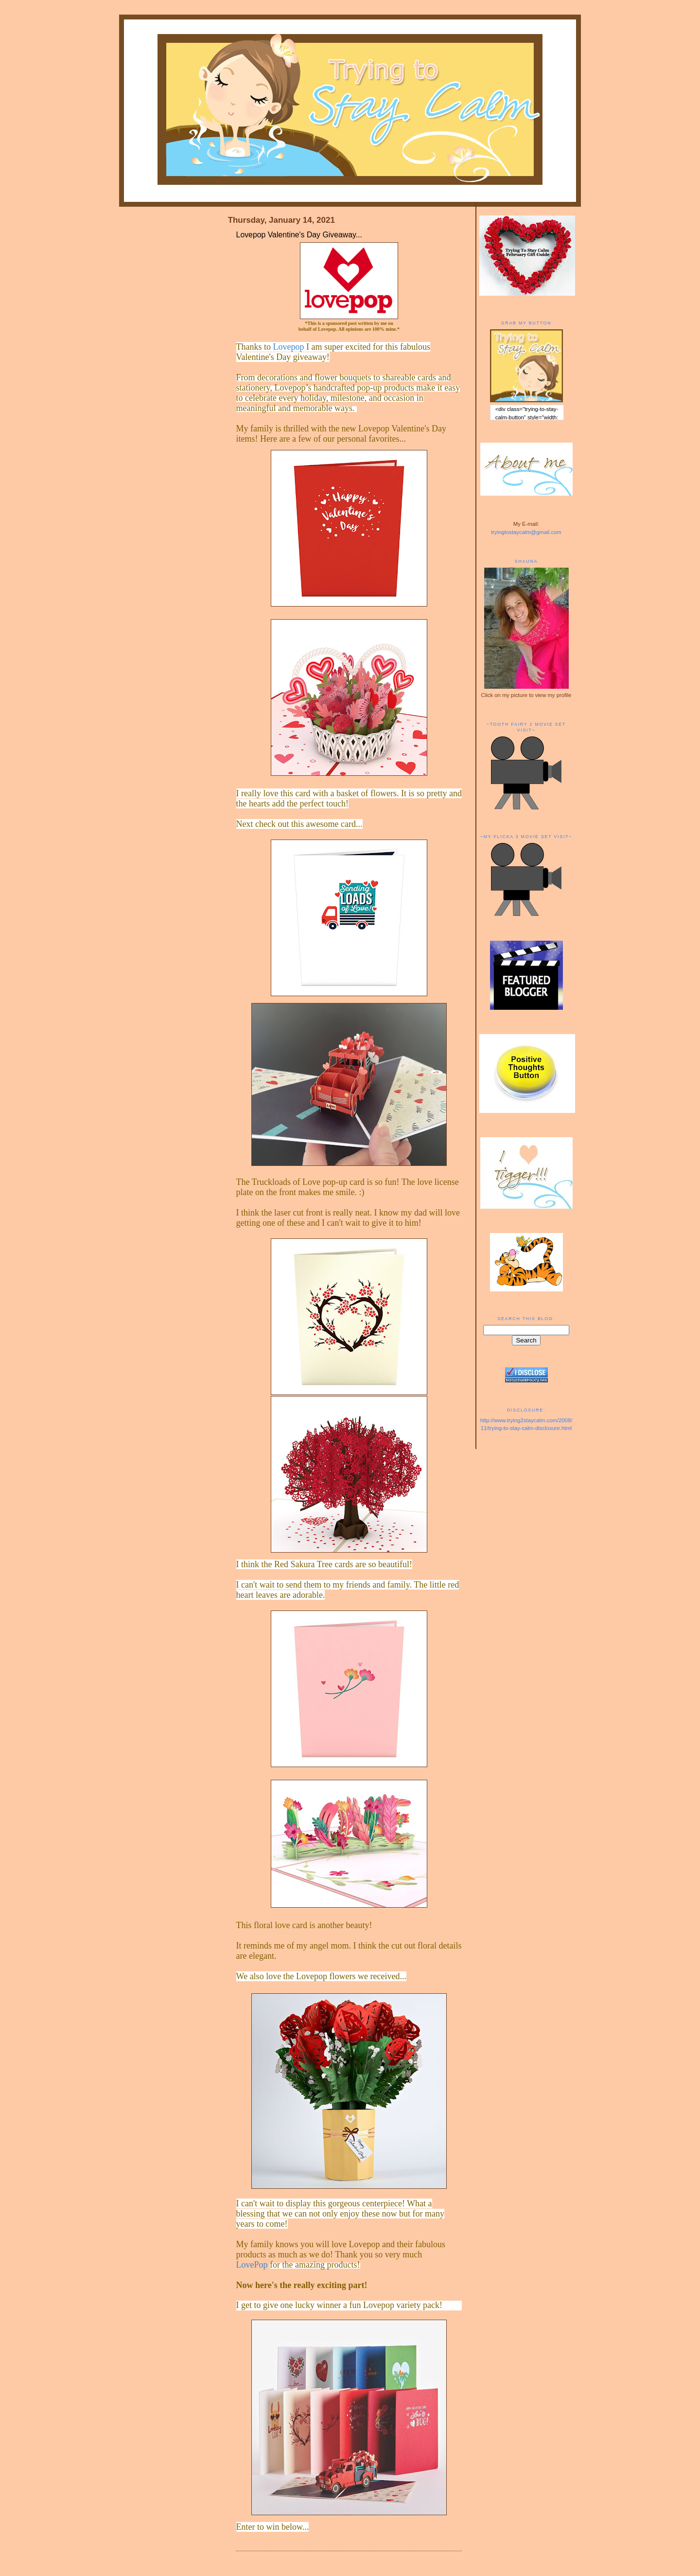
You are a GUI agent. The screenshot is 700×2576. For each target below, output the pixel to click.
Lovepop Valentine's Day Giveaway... (299, 235)
